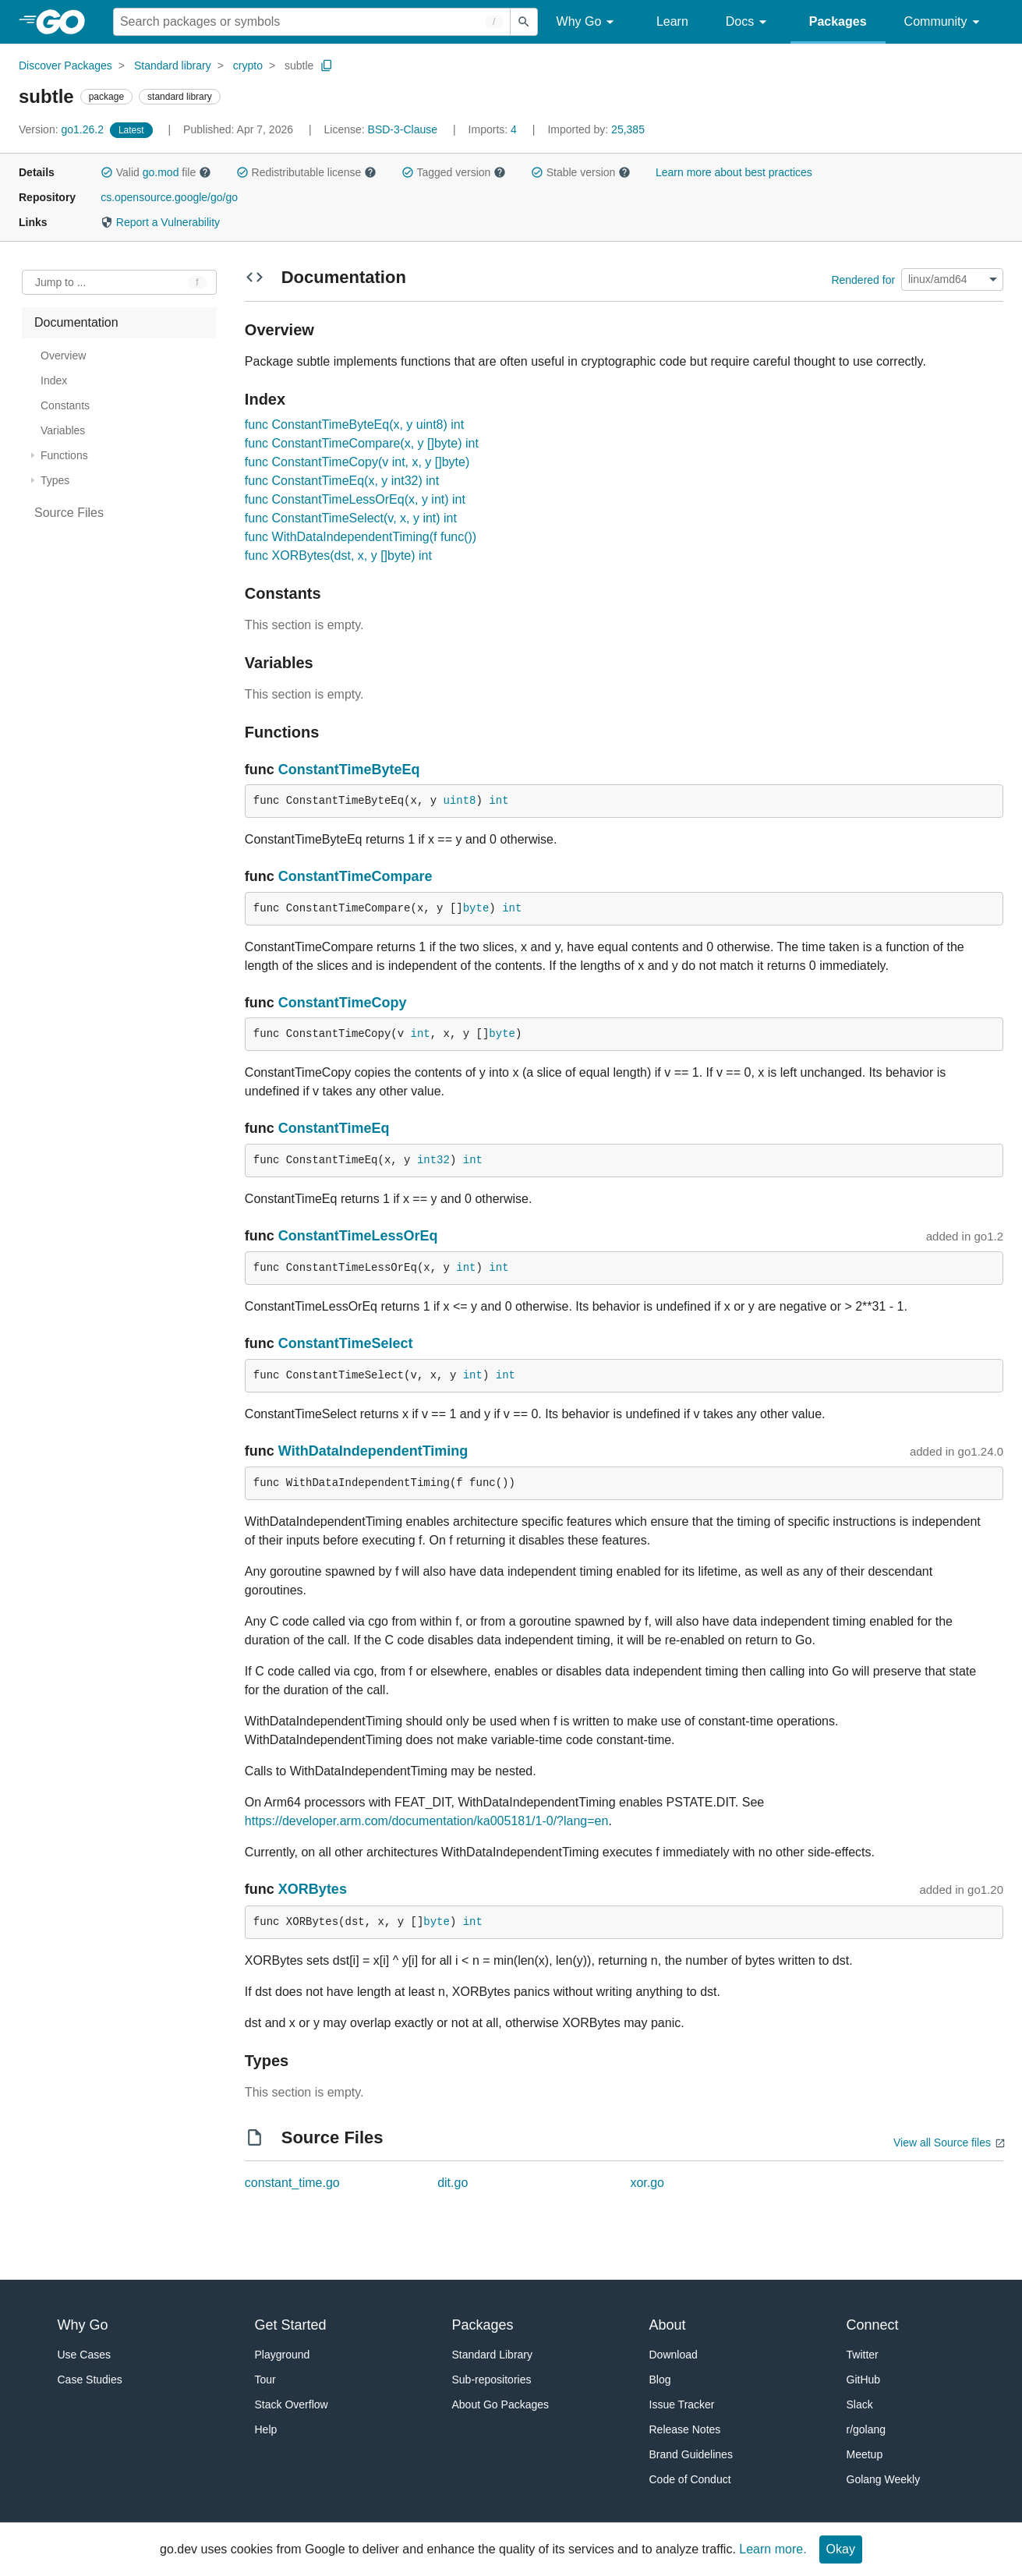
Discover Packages (65, 65)
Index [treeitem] (54, 380)
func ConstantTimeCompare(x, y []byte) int (362, 443)
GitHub (864, 2379)
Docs (749, 22)
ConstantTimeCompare (355, 876)
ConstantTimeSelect (345, 1343)
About (667, 2325)
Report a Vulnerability (160, 222)
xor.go (647, 2182)
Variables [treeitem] (63, 430)
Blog (660, 2379)
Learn (672, 21)
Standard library (172, 65)
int (498, 800)
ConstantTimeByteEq (349, 769)
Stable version (581, 172)
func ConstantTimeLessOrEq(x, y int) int (355, 499)
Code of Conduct (690, 2479)
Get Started (291, 2325)
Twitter (863, 2354)
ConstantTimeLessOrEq (358, 1236)
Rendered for (863, 279)
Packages (838, 21)
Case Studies (90, 2379)
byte (476, 908)
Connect (873, 2325)
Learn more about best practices (734, 172)
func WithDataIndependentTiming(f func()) (360, 536)
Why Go (588, 22)
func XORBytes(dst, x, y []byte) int (338, 555)
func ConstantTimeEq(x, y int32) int (342, 480)
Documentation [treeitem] (76, 322)
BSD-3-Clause (402, 129)
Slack (860, 2404)
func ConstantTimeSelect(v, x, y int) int (351, 518)
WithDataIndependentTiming (373, 1451)
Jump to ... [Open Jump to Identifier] (60, 282)
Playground (282, 2354)
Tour (265, 2379)
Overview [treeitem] (63, 355)
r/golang (866, 2429)
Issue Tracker (682, 2404)
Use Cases (84, 2354)
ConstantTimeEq (334, 1128)
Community (944, 22)
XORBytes (312, 1889)
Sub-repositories (492, 2379)
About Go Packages (501, 2404)
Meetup (865, 2454)
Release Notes (685, 2429)
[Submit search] (524, 22)
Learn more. (772, 2549)
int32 (433, 1160)
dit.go (452, 2182)
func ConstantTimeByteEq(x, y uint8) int (354, 424)
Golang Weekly (884, 2479)
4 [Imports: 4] (494, 129)
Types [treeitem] (55, 480)
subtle (299, 65)
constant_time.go (292, 2182)
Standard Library (492, 2354)
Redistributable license (306, 172)
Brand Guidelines (691, 2454)
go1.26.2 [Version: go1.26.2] (63, 129)
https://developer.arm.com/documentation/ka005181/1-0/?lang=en (427, 1821)
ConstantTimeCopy (342, 1002)
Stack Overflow (291, 2404)
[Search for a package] (312, 22)
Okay (840, 2549)
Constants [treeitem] (65, 405)
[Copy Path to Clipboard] (327, 65)
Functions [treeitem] (64, 455)
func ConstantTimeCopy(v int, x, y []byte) (357, 462)
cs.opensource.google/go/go (169, 197)
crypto (248, 65)
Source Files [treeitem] (69, 512)
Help (266, 2429)
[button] (107, 172)
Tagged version (453, 172)
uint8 (460, 800)
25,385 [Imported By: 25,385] (596, 129)
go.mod (161, 172)
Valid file (156, 172)
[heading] (66, 21)
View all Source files (942, 2142)
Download (673, 2354)
